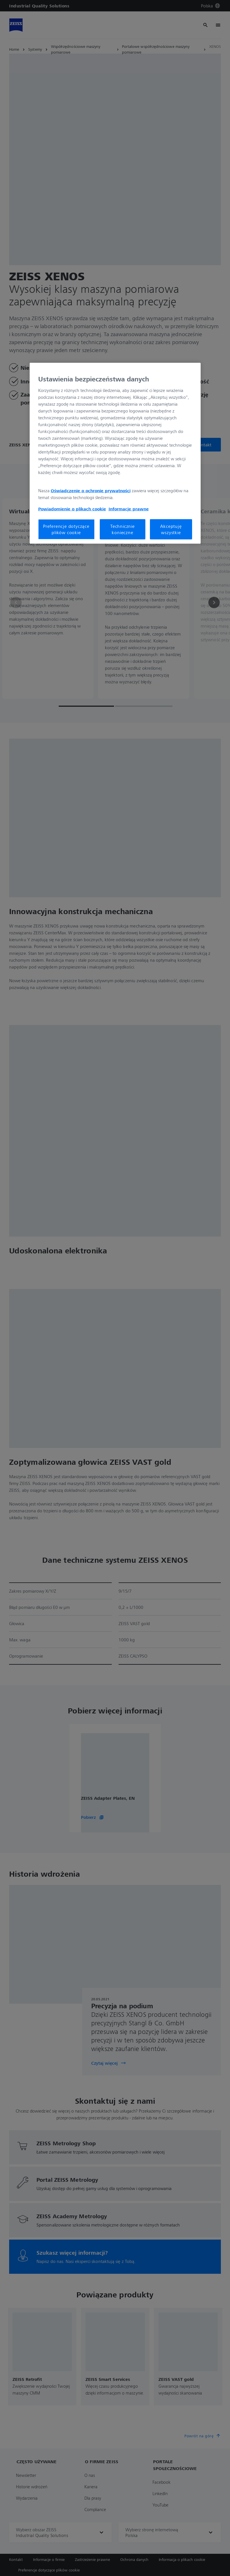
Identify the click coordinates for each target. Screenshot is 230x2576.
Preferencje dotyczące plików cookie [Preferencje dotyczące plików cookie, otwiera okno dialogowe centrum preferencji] (66, 529)
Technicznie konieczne (122, 529)
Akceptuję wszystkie (171, 529)
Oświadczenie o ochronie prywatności (91, 490)
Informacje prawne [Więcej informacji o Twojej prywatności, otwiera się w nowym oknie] (129, 509)
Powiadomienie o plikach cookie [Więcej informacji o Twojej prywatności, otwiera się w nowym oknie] (72, 509)
